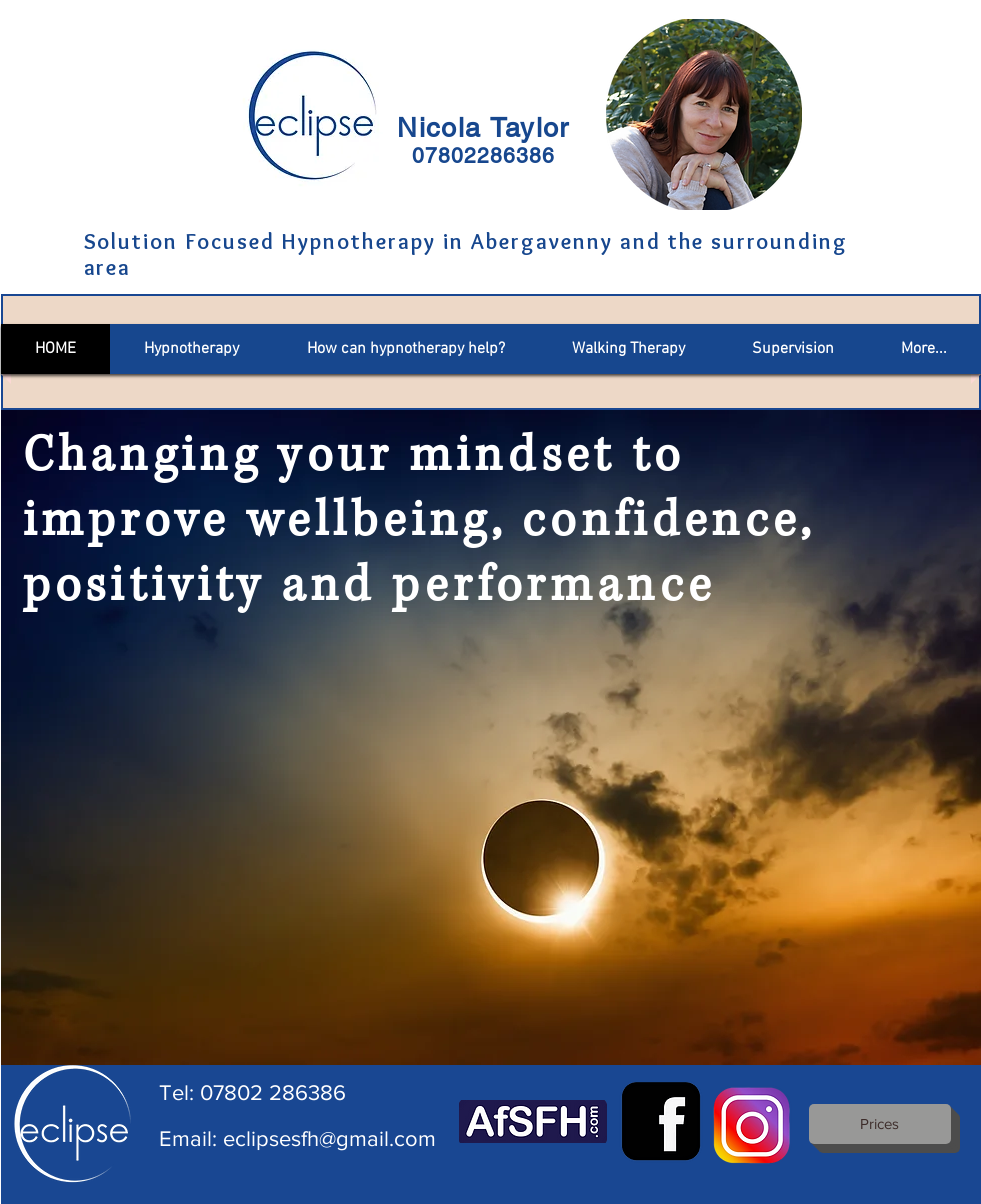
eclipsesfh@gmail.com (329, 1138)
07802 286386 (273, 1092)
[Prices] (880, 1124)
